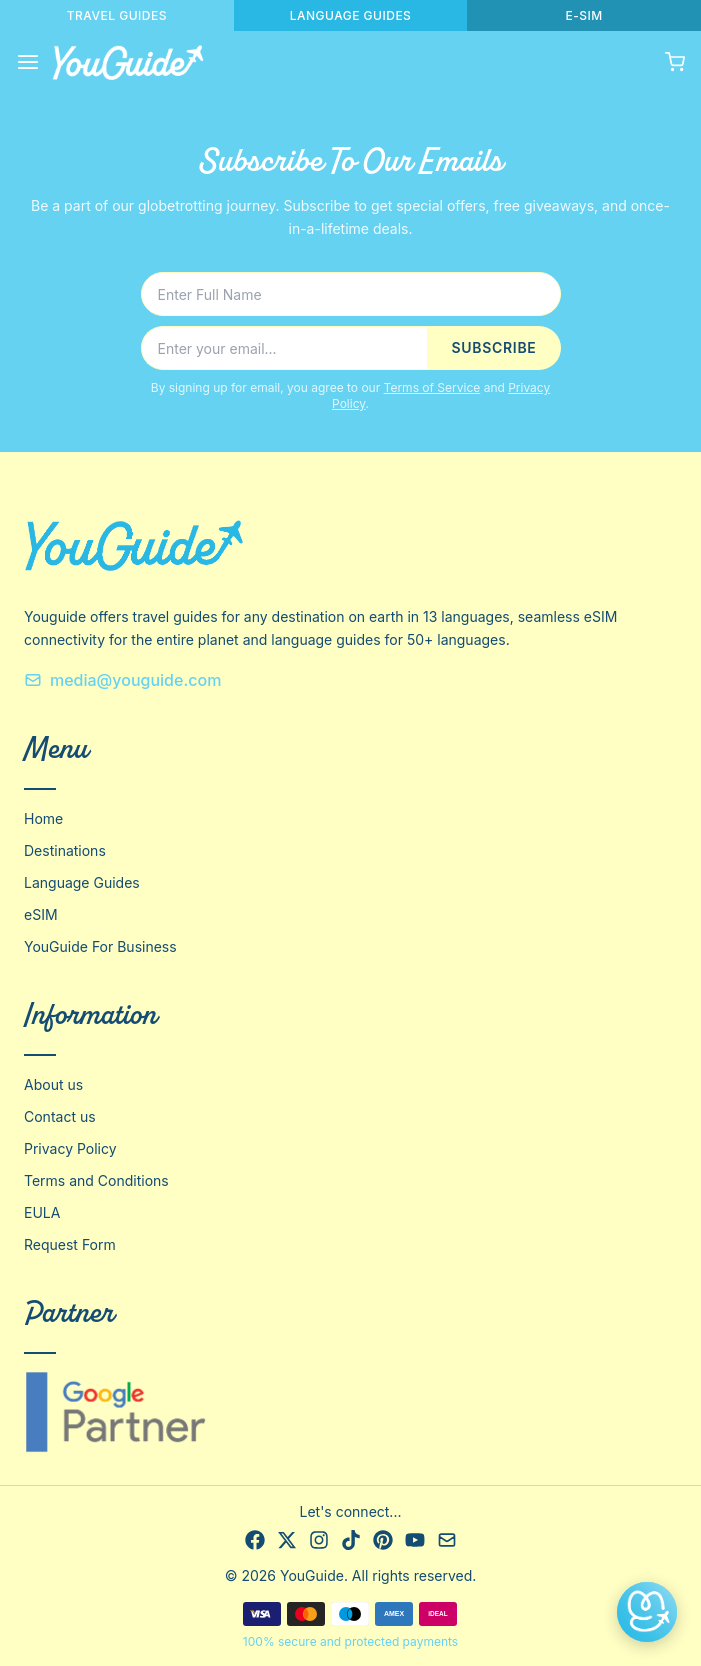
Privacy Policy (70, 1148)
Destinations (65, 850)
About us (53, 1084)
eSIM (41, 914)
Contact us (60, 1116)
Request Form (70, 1244)
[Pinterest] (383, 1540)
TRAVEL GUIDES (117, 15)
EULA (42, 1212)
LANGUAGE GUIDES (351, 15)
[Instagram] (319, 1540)
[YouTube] (415, 1540)
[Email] (447, 1540)
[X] (287, 1540)
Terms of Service (432, 387)
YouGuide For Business (100, 946)
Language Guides (82, 882)
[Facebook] (255, 1540)
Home (43, 818)
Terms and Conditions (96, 1180)
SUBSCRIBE (493, 347)
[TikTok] (351, 1540)
